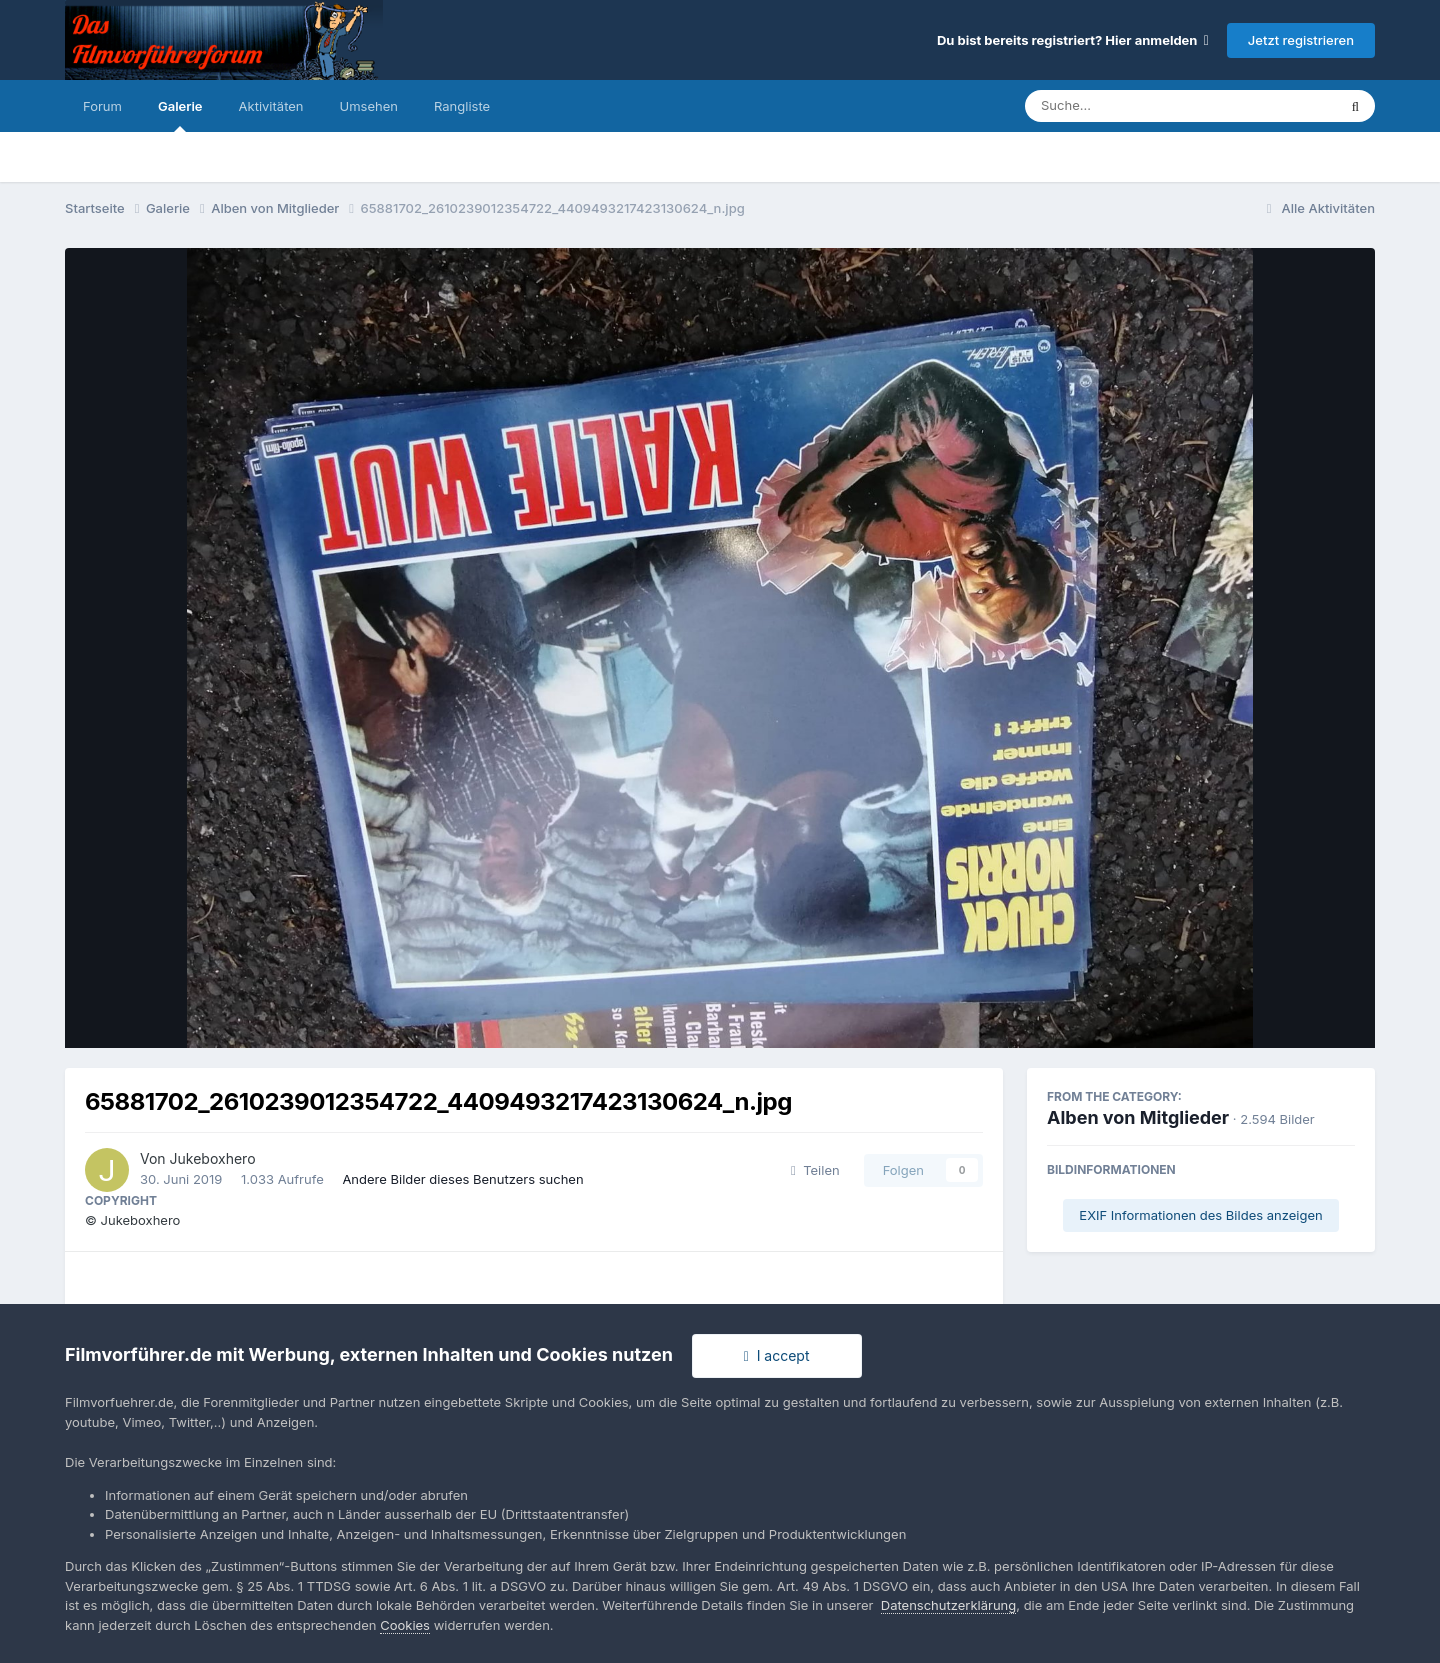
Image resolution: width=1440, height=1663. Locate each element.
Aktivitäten (271, 106)
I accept (777, 1355)
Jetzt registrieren (1301, 40)
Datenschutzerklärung (948, 1605)
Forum (102, 106)
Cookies (405, 1625)
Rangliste (462, 106)
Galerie (180, 115)
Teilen (815, 1170)
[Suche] (1140, 106)
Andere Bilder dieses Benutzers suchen (462, 1179)
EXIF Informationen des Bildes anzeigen (1200, 1215)
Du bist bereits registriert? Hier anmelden (1073, 40)
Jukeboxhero (213, 1158)
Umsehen (369, 106)
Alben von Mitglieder (1138, 1117)
